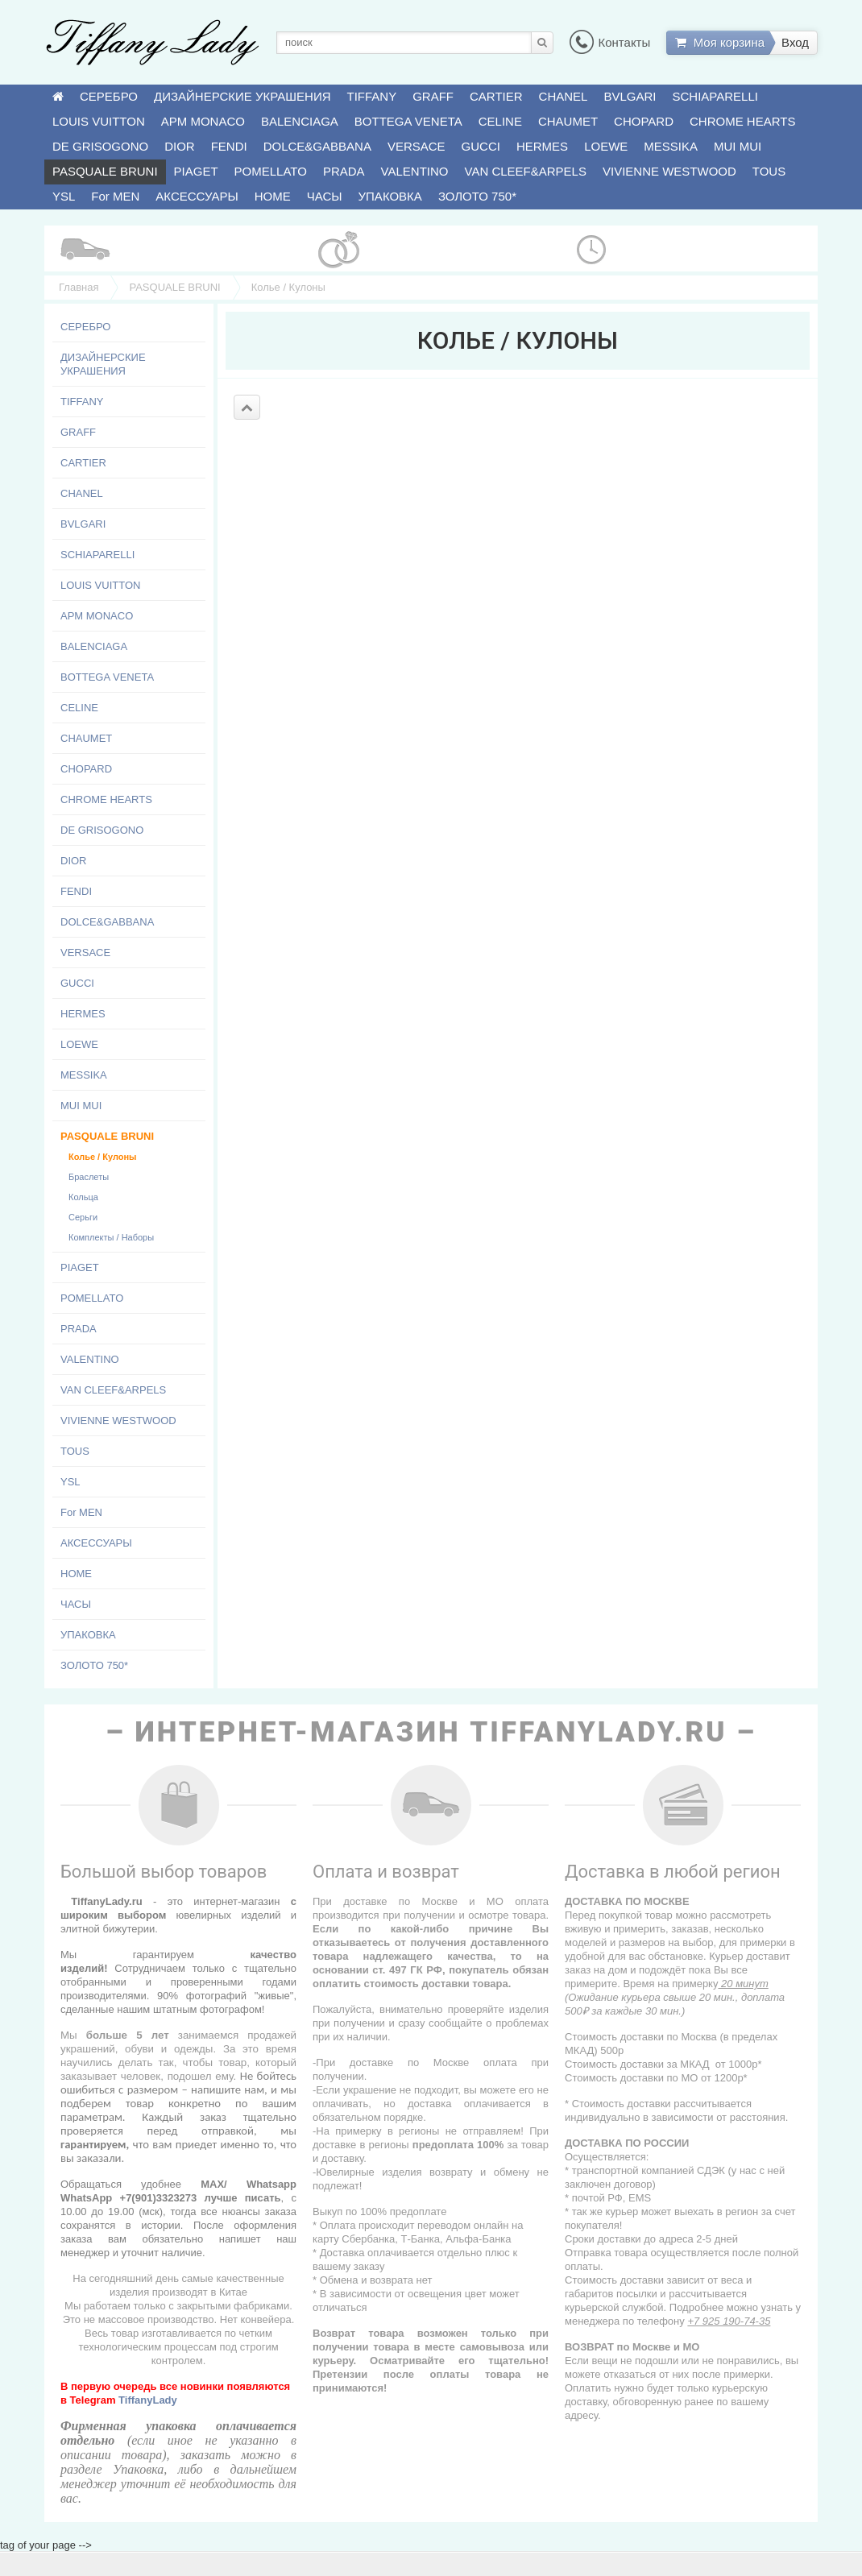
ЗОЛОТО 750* (477, 196)
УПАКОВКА (390, 196)
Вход (795, 42)
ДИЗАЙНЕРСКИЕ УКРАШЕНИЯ (242, 96)
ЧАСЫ (324, 196)
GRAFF (433, 96)
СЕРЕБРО (109, 96)
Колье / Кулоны (102, 1157)
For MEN (115, 196)
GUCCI (481, 146)
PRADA (344, 171)
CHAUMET (568, 121)
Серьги (82, 1217)
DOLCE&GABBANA (317, 146)
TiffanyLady (147, 2400)
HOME (273, 196)
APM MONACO (203, 121)
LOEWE (606, 146)
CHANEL (563, 96)
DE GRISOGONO (100, 146)
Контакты (610, 42)
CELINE (500, 121)
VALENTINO (415, 171)
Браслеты (88, 1177)
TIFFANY (372, 96)
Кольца (83, 1197)
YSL (63, 196)
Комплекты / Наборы (111, 1237)
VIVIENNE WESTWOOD (669, 171)
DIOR (179, 146)
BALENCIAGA (299, 121)
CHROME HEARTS (742, 121)
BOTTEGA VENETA (408, 121)
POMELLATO (270, 171)
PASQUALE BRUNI (105, 171)
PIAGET (196, 171)
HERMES (542, 146)
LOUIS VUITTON (98, 121)
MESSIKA (671, 146)
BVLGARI (629, 96)
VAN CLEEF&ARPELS (525, 171)
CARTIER (496, 96)
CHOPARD (643, 121)
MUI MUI (737, 146)
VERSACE (416, 146)
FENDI (229, 146)
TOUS (768, 171)
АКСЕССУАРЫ (196, 196)
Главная (78, 287)
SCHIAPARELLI (715, 96)
